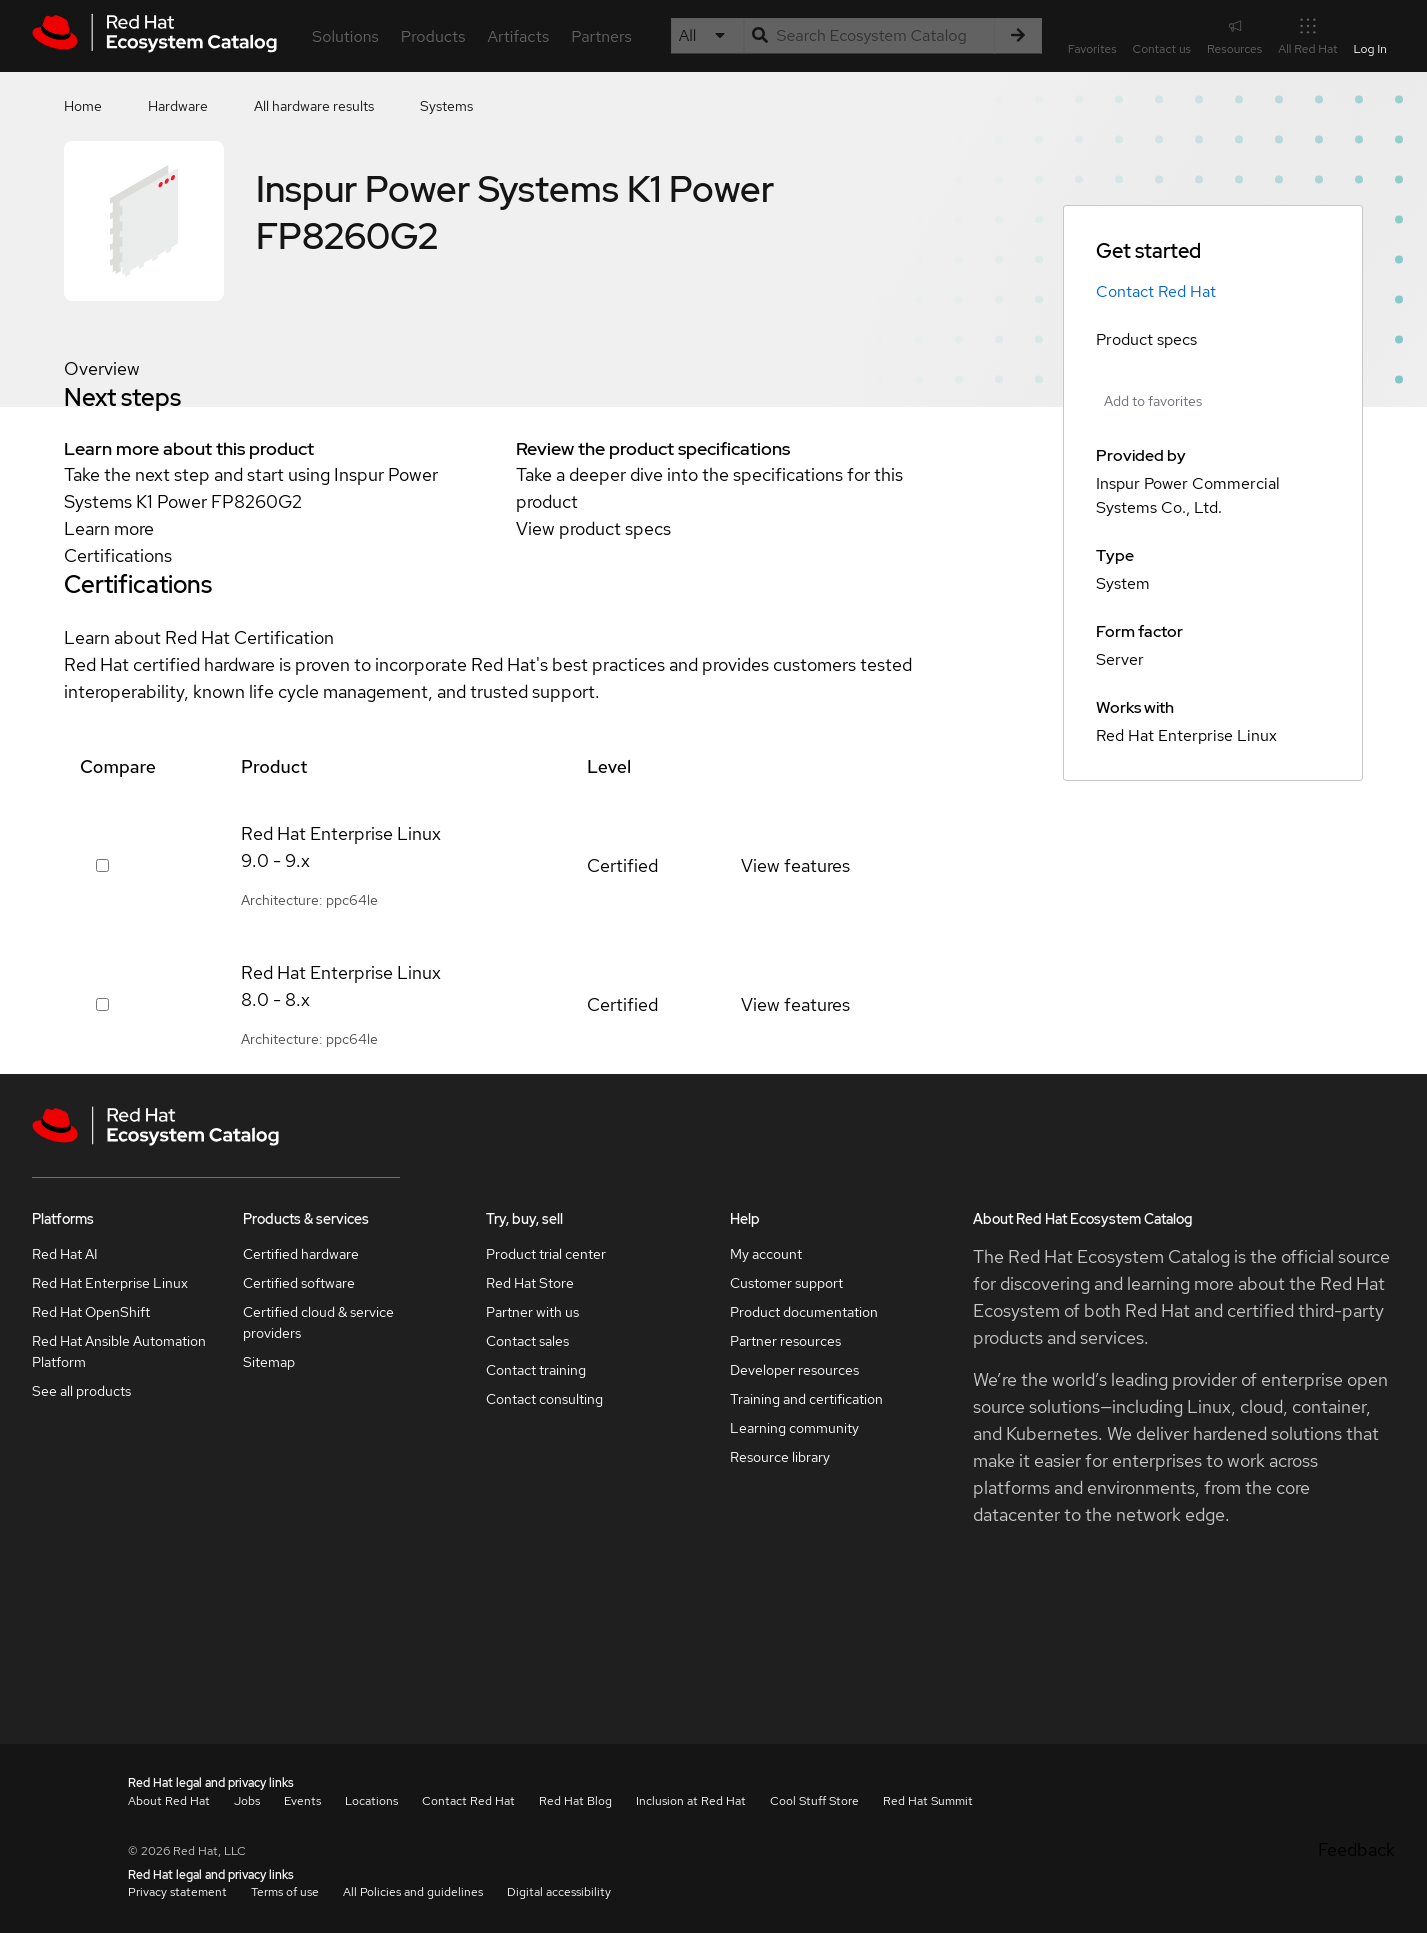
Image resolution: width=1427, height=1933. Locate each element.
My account (766, 1254)
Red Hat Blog (575, 1801)
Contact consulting (544, 1399)
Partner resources (785, 1341)
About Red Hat (169, 1801)
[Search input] (869, 36)
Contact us (1162, 49)
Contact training (536, 1370)
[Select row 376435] (102, 1004)
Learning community (794, 1428)
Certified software (299, 1283)
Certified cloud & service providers (318, 1322)
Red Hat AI (65, 1254)
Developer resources (794, 1370)
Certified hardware (301, 1254)
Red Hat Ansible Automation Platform (119, 1351)
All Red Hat (1307, 35)
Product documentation (804, 1312)
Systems (446, 106)
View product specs (593, 528)
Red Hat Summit (928, 1801)
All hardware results (314, 106)
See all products (81, 1391)
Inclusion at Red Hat (691, 1801)
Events (302, 1801)
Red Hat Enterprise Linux (110, 1283)
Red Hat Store (530, 1283)
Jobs (247, 1801)
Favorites (1092, 49)
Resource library (780, 1457)
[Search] (1018, 36)
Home (83, 106)
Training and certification (806, 1399)
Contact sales (527, 1341)
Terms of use (285, 1892)
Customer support (786, 1283)
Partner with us (532, 1312)
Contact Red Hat (1156, 291)
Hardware (178, 106)
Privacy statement (177, 1892)
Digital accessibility (559, 1892)
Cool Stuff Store (814, 1801)
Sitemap (269, 1362)
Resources (1234, 35)
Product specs (1146, 339)
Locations (371, 1801)
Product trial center (546, 1254)
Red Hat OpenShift (91, 1312)
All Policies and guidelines (413, 1892)
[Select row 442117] (102, 865)
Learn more (109, 528)
